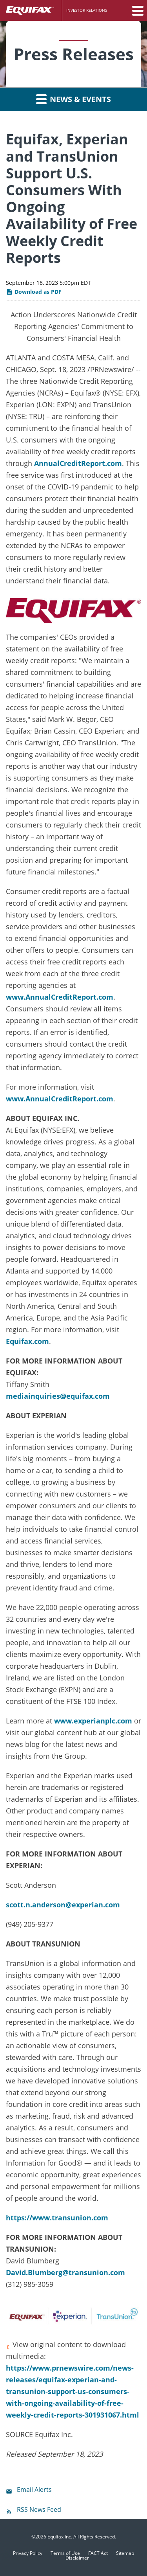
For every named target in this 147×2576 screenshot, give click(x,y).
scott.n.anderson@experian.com (63, 1904)
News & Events (73, 99)
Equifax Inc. (59, 2536)
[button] (137, 10)
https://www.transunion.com (57, 2217)
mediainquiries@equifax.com (58, 1396)
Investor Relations (86, 10)
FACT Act (98, 2553)
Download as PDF (34, 291)
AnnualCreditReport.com (78, 463)
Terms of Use (65, 2553)
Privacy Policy (27, 2553)
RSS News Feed (39, 2509)
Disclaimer (77, 2558)
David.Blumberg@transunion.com (65, 2272)
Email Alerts (34, 2489)
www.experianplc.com (93, 1720)
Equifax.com (27, 1341)
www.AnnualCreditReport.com (59, 997)
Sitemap (125, 2553)
